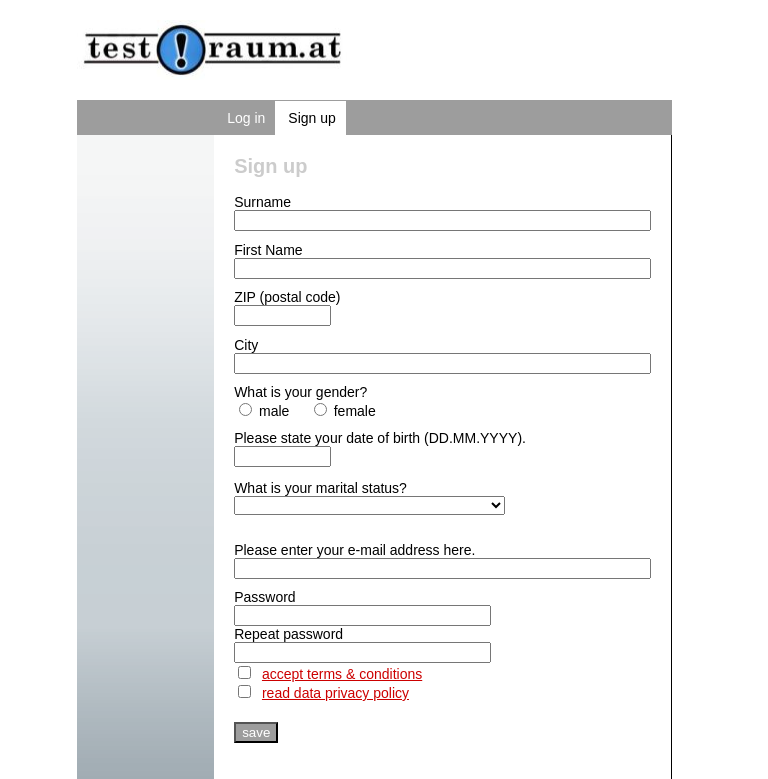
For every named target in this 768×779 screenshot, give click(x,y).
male (264, 411)
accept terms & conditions (342, 674)
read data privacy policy (335, 693)
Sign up (311, 118)
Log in (246, 118)
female (345, 411)
